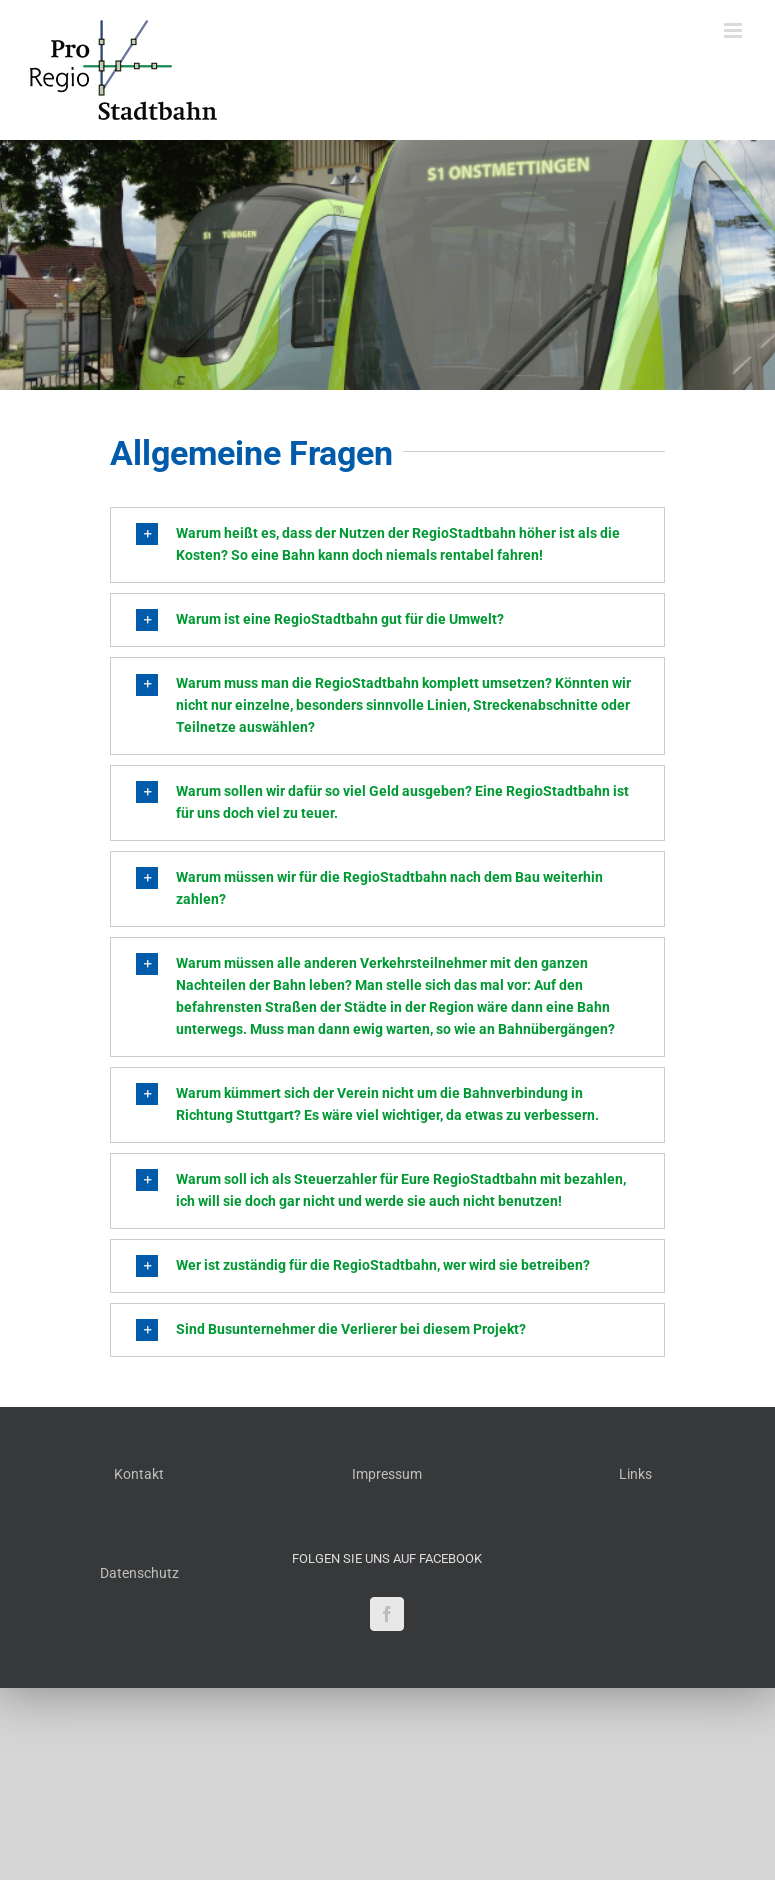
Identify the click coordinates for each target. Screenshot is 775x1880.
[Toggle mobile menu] (734, 30)
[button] (387, 545)
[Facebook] (387, 1614)
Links (635, 1474)
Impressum (387, 1474)
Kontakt (139, 1474)
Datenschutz (139, 1573)
